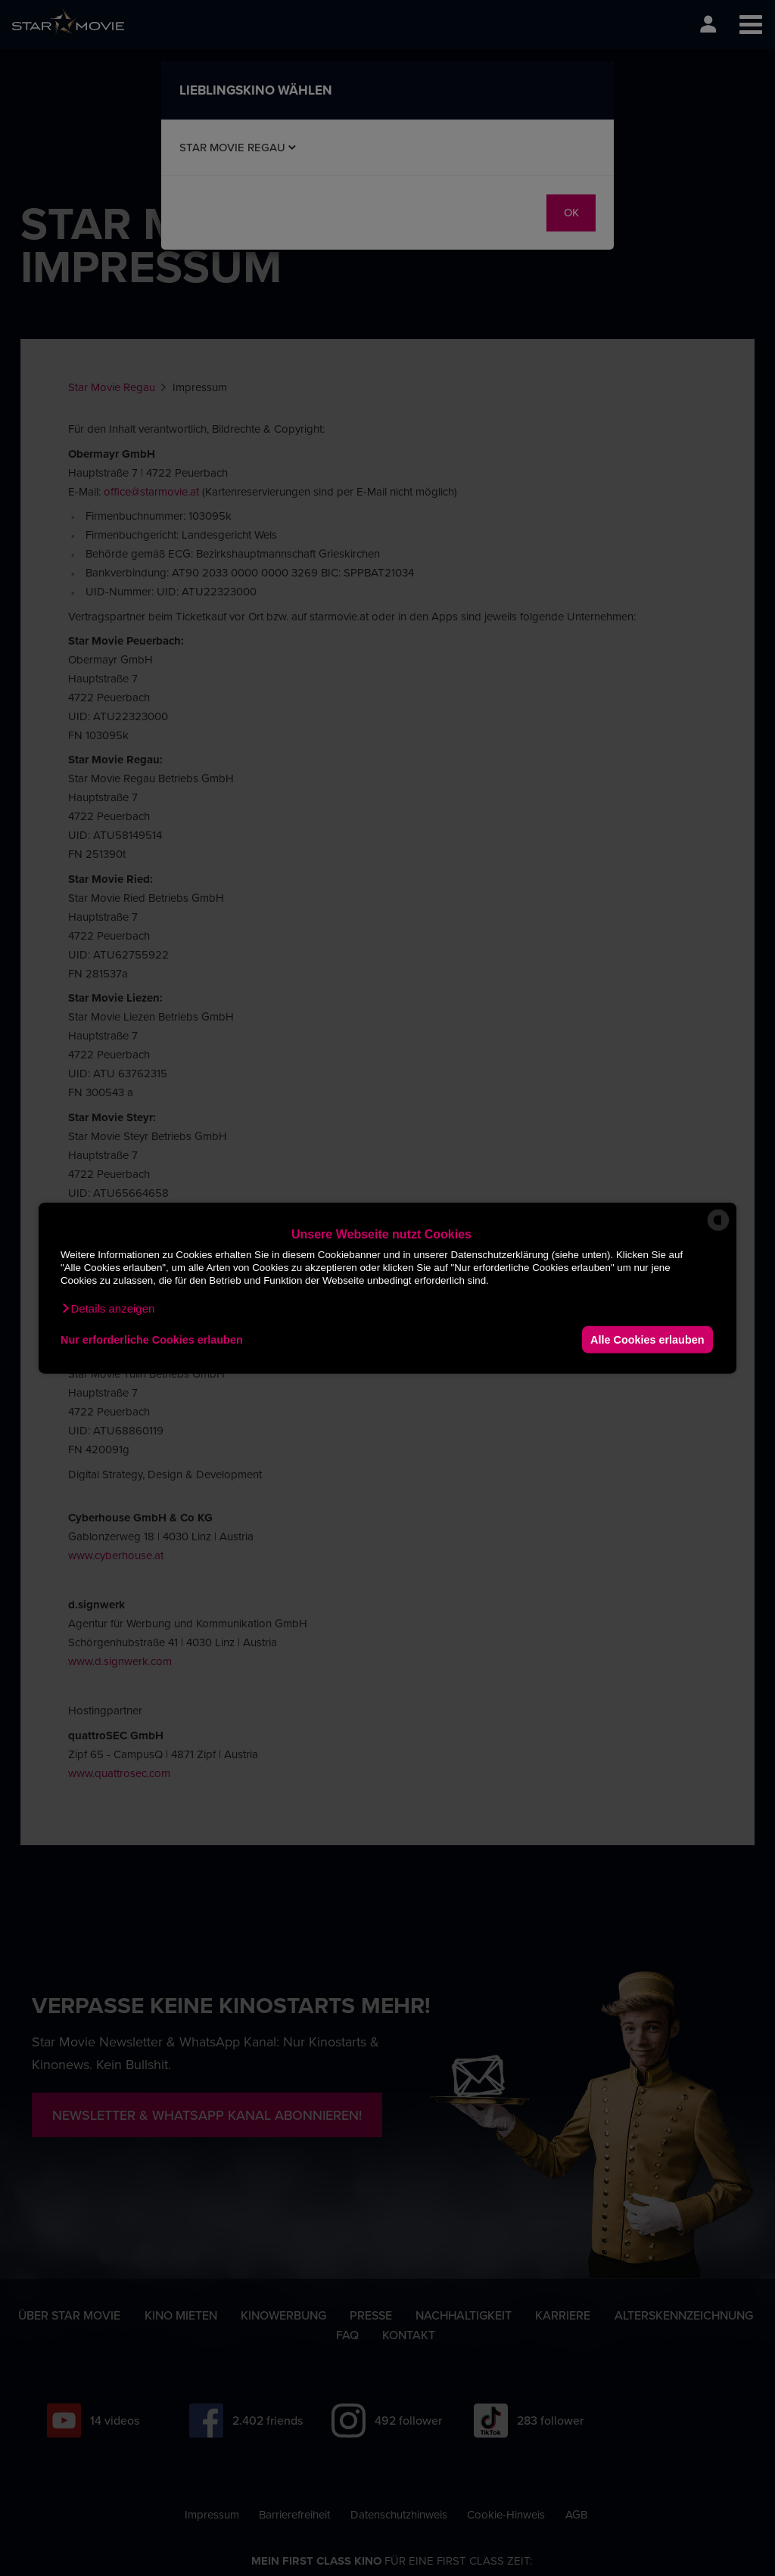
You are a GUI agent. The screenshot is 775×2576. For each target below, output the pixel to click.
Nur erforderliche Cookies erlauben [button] (152, 1339)
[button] (107, 1309)
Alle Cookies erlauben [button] (647, 1339)
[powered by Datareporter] (718, 1230)
